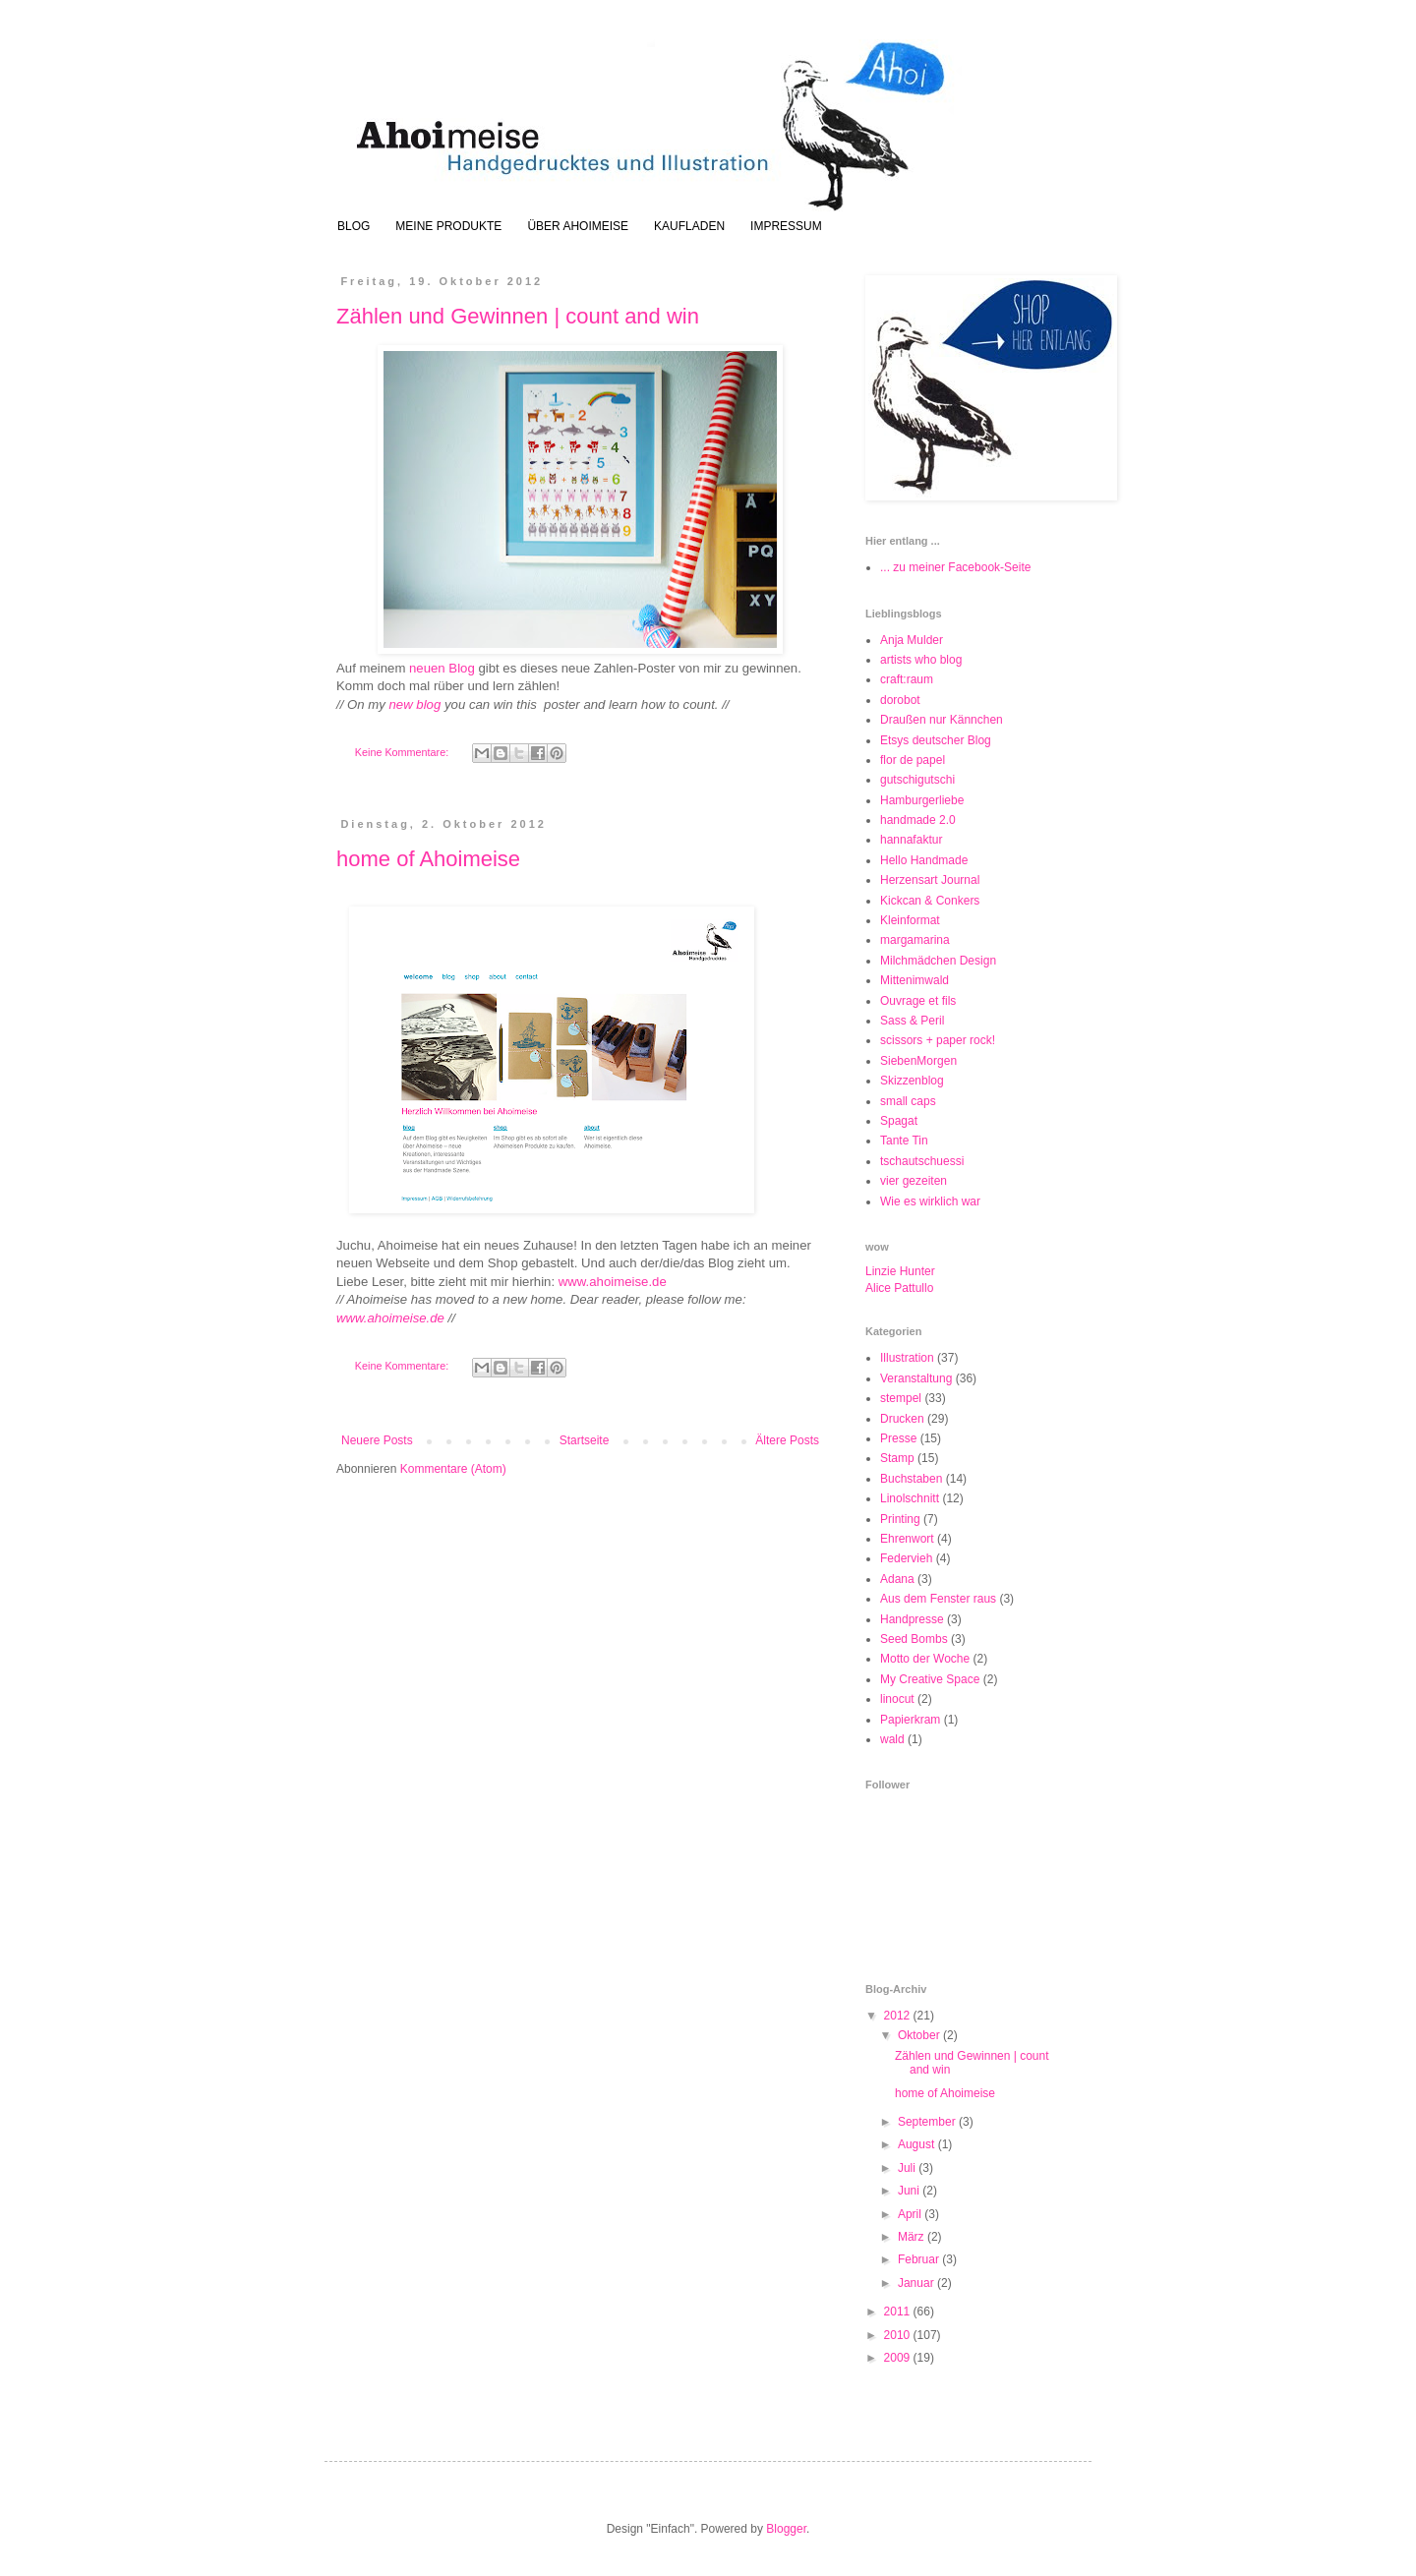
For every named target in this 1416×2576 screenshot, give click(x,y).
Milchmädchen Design (938, 960)
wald (892, 1739)
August (918, 2144)
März (912, 2237)
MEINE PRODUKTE (448, 226)
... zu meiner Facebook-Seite (955, 567)
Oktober (920, 2035)
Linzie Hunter (900, 1271)
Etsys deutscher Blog (935, 740)
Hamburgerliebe (922, 800)
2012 (899, 2015)
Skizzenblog (912, 1080)
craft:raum (906, 679)
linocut (897, 1699)
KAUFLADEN (689, 226)
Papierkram (910, 1720)
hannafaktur (911, 840)
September (928, 2122)
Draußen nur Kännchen (941, 720)
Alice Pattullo (899, 1288)
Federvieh (906, 1558)
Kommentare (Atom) (453, 1469)
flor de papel (912, 760)
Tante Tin (904, 1140)
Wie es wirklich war (930, 1201)
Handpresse (912, 1619)
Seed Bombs (914, 1639)
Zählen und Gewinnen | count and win (517, 316)
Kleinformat (910, 920)
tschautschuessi (922, 1161)
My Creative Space (929, 1679)
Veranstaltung (916, 1378)
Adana (897, 1579)
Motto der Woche (925, 1659)
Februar (920, 2259)
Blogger (786, 2529)
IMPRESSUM (786, 226)
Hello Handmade (924, 860)
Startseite (585, 1440)
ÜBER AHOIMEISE (577, 226)
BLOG (353, 226)
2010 (899, 2335)
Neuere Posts (377, 1440)
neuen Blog (442, 668)
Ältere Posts (787, 1440)
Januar (917, 2283)
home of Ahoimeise (428, 859)
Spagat (898, 1121)
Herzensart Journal (929, 880)
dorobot (900, 700)
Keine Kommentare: (403, 752)
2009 (899, 2358)
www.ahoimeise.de (613, 1281)
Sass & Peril (912, 1020)
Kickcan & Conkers (929, 900)
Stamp (897, 1458)
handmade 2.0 (918, 820)
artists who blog (921, 660)
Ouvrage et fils (918, 1001)
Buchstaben (911, 1479)
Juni (910, 2190)
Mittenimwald (914, 980)
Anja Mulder (911, 640)
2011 (899, 2311)
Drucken (902, 1419)
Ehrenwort (907, 1539)
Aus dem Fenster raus (938, 1599)
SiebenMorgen (918, 1061)
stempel (900, 1398)
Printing (900, 1519)
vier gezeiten (913, 1181)
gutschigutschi (917, 780)
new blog (415, 704)
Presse (898, 1438)
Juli (908, 2168)
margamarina (915, 940)
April (911, 2214)
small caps (908, 1101)
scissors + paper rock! (937, 1040)
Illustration (907, 1358)
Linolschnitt (909, 1498)
